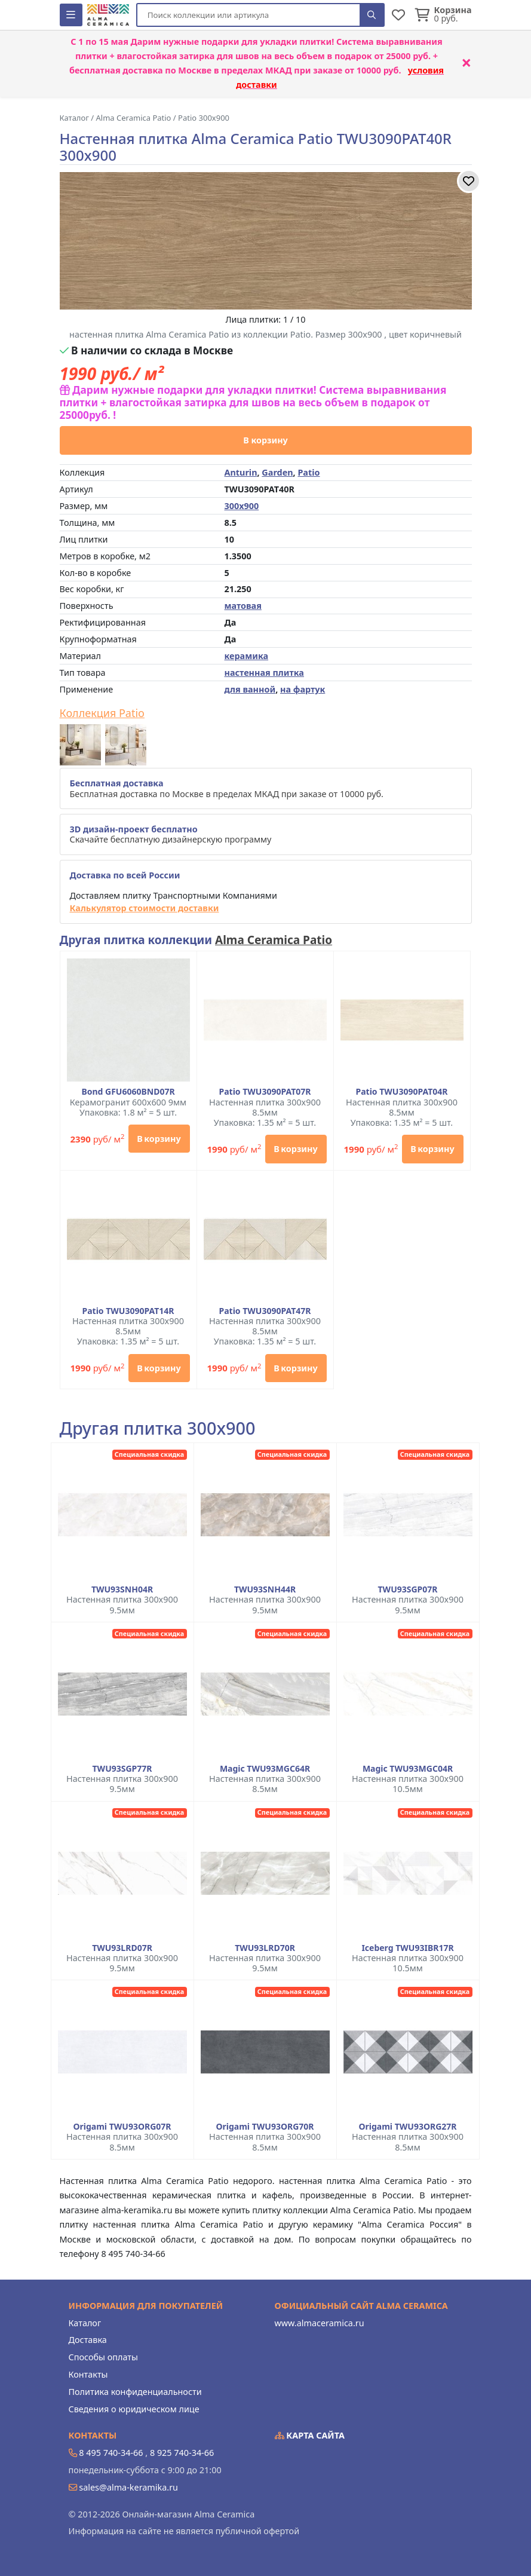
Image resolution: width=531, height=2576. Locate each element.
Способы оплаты (103, 2357)
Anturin (241, 472)
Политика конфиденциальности (135, 2391)
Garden (277, 472)
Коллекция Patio (102, 713)
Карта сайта (310, 2435)
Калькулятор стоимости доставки (144, 908)
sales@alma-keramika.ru (128, 2487)
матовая (243, 605)
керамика (247, 655)
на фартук (302, 689)
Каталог (85, 2323)
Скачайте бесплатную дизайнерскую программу (171, 834)
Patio (308, 472)
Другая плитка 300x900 (158, 1428)
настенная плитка (264, 672)
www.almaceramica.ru (319, 2323)
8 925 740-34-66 (182, 2452)
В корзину (265, 440)
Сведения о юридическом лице (134, 2409)
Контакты (88, 2374)
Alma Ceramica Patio (273, 940)
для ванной (250, 689)
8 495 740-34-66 (111, 2452)
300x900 (242, 505)
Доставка (88, 2339)
